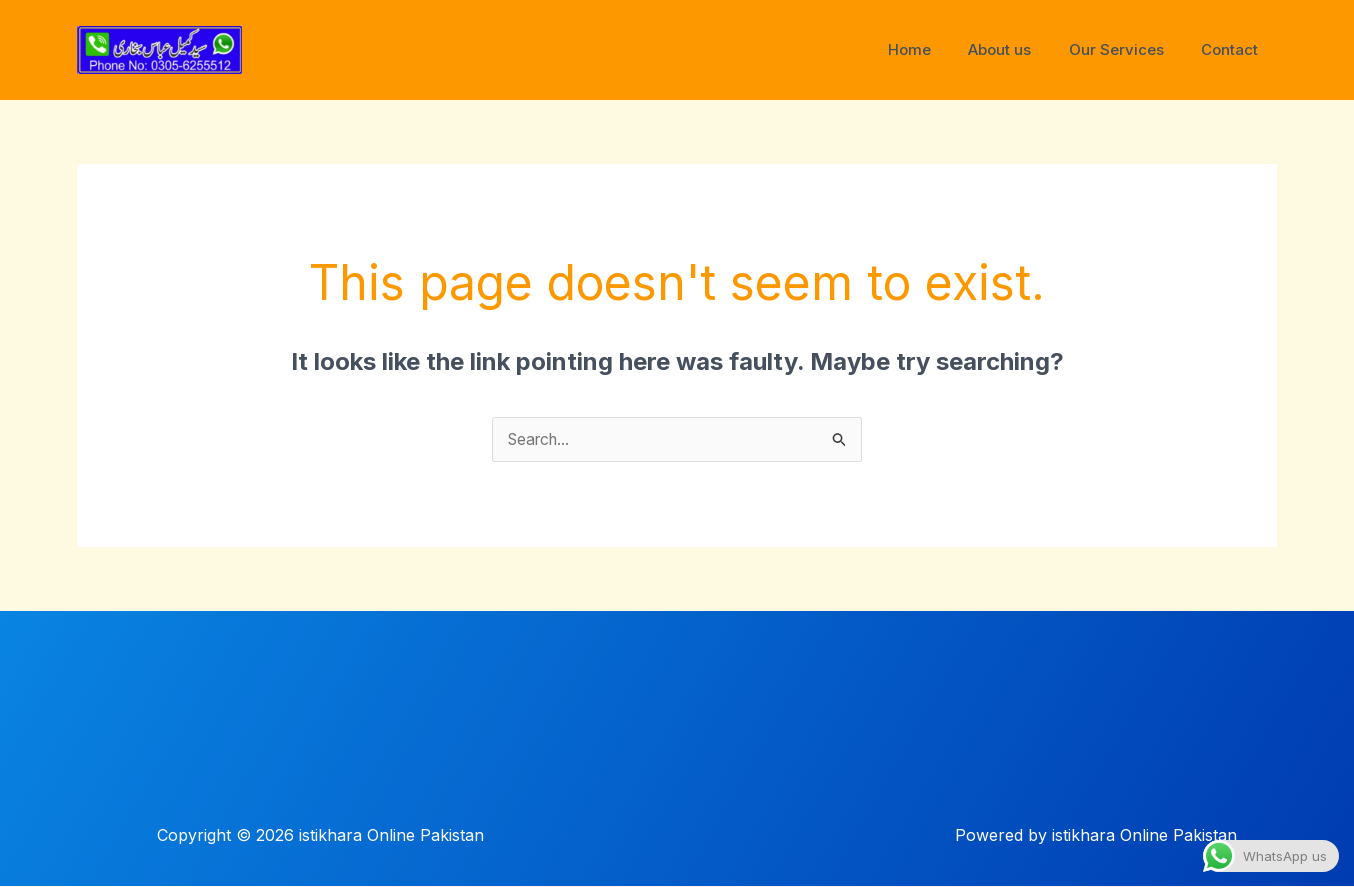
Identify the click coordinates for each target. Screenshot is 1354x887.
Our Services (1127, 49)
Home (935, 49)
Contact (1233, 49)
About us (1018, 49)
